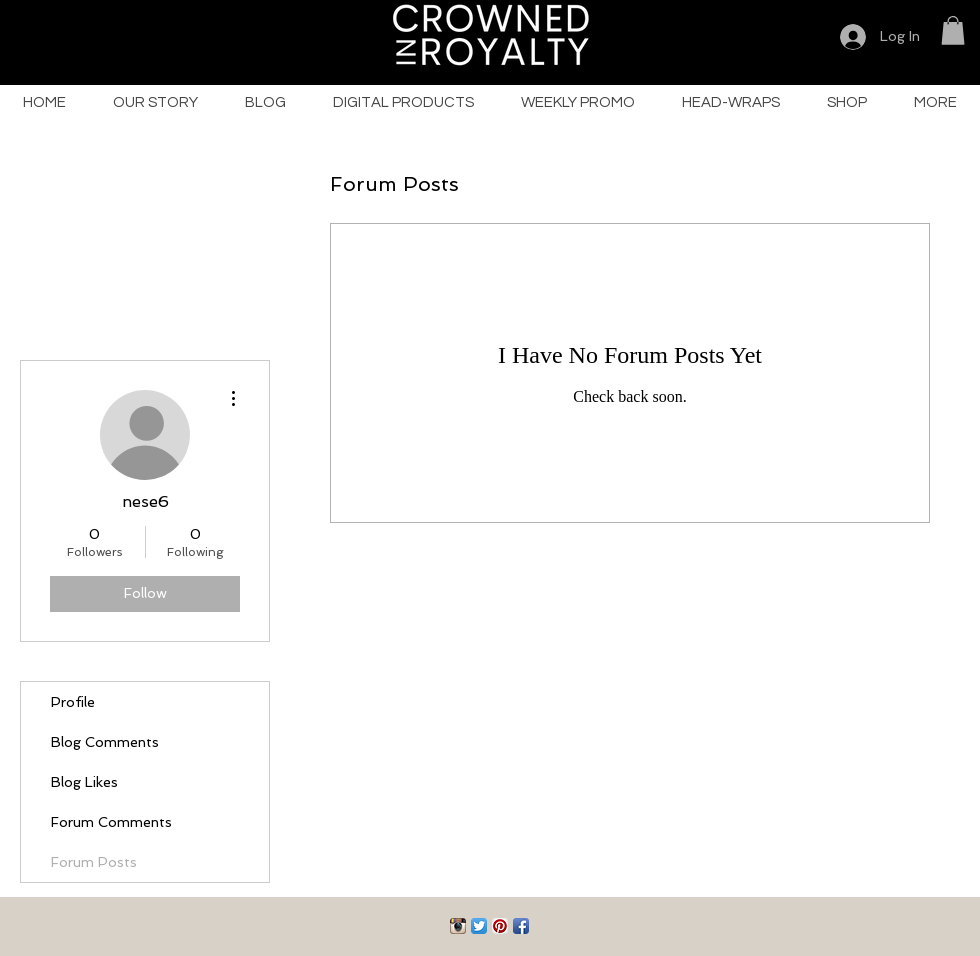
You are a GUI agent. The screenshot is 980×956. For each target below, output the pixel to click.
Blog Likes (84, 782)
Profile (73, 702)
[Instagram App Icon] (458, 926)
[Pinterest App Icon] (500, 926)
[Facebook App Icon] (521, 926)
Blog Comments (105, 742)
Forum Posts (94, 862)
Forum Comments (111, 822)
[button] (953, 30)
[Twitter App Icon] (479, 926)
